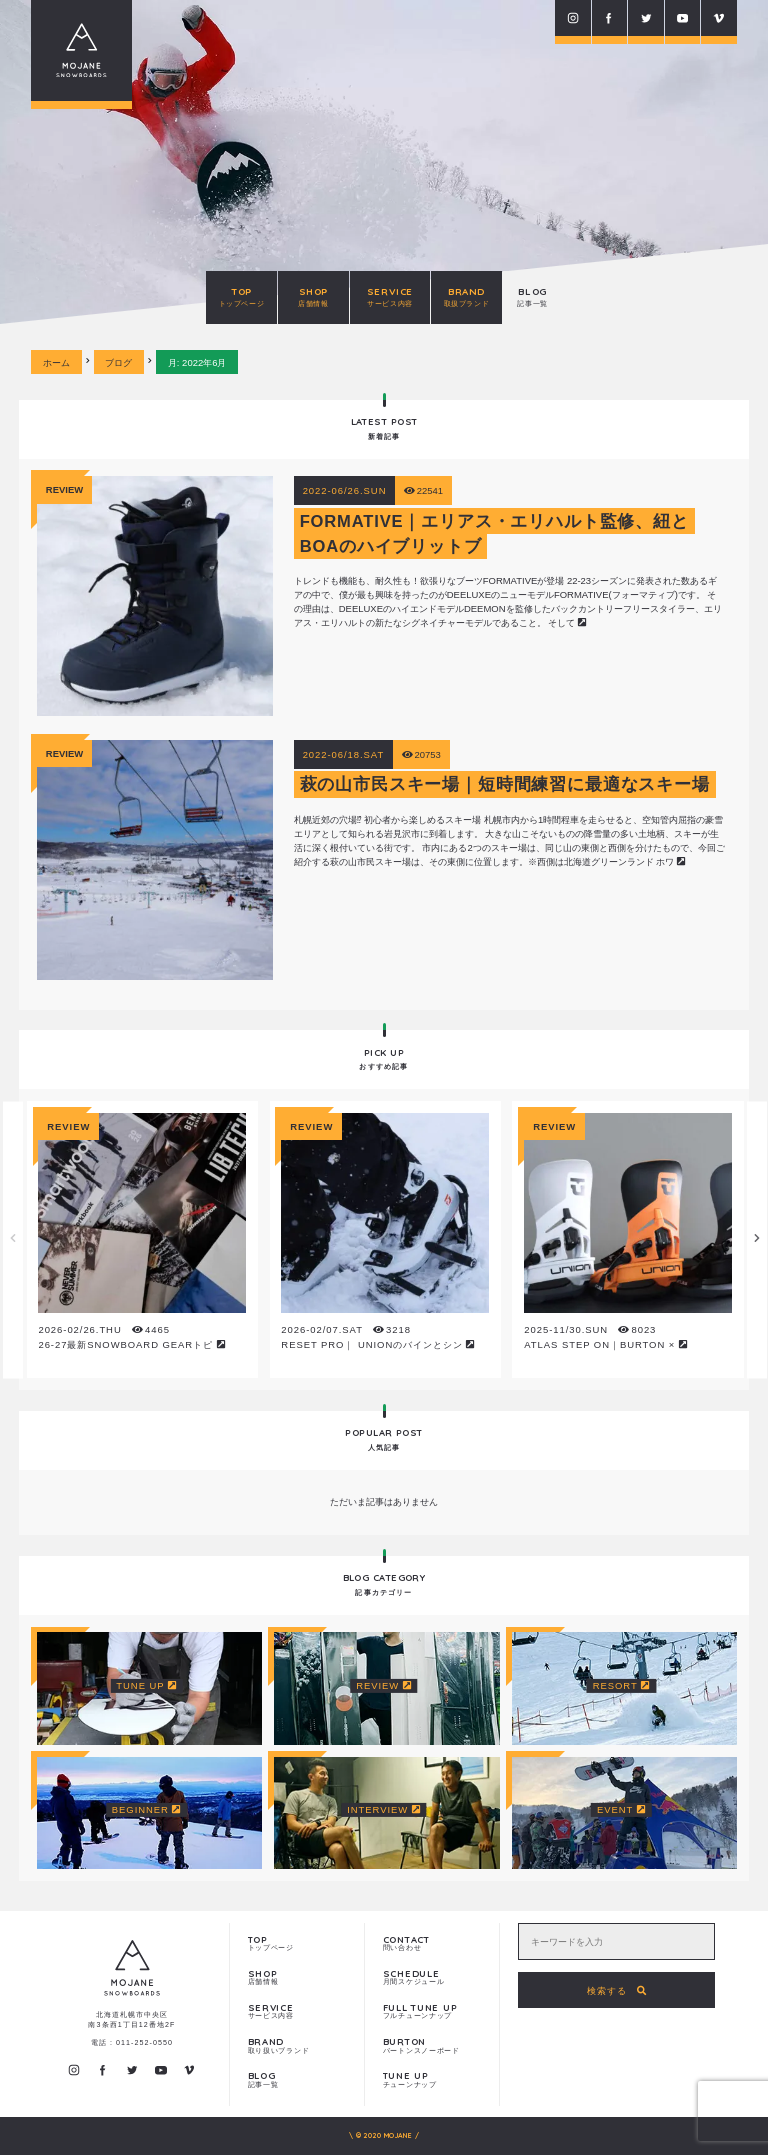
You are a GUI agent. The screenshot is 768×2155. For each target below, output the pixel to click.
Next (757, 1239)
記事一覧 (297, 2079)
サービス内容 (297, 2011)
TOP (241, 296)
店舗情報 (297, 1977)
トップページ (297, 1943)
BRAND (466, 296)
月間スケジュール (432, 1977)
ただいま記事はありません (384, 1501)
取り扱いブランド (297, 2045)
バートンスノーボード (432, 2045)
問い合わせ (432, 1943)
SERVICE (390, 296)
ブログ (118, 362)
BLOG (532, 296)
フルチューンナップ (432, 2011)
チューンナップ (432, 2079)
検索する (617, 1990)
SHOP (313, 296)
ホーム (56, 362)
